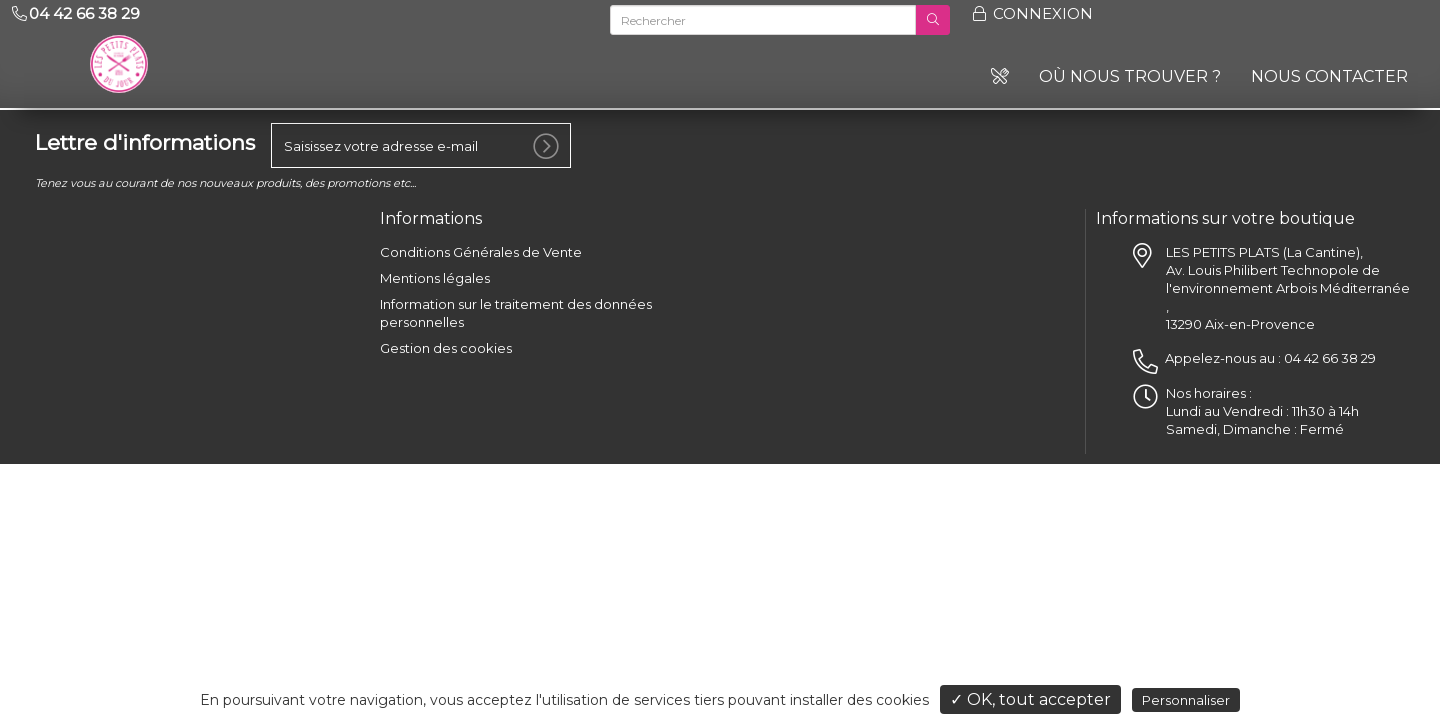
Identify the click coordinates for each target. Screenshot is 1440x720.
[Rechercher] (763, 20)
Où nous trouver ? (1130, 77)
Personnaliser (1186, 700)
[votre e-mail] (421, 140)
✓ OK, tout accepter (1030, 699)
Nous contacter (1329, 77)
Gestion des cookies (446, 343)
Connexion (1031, 13)
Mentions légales (435, 273)
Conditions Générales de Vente (481, 247)
